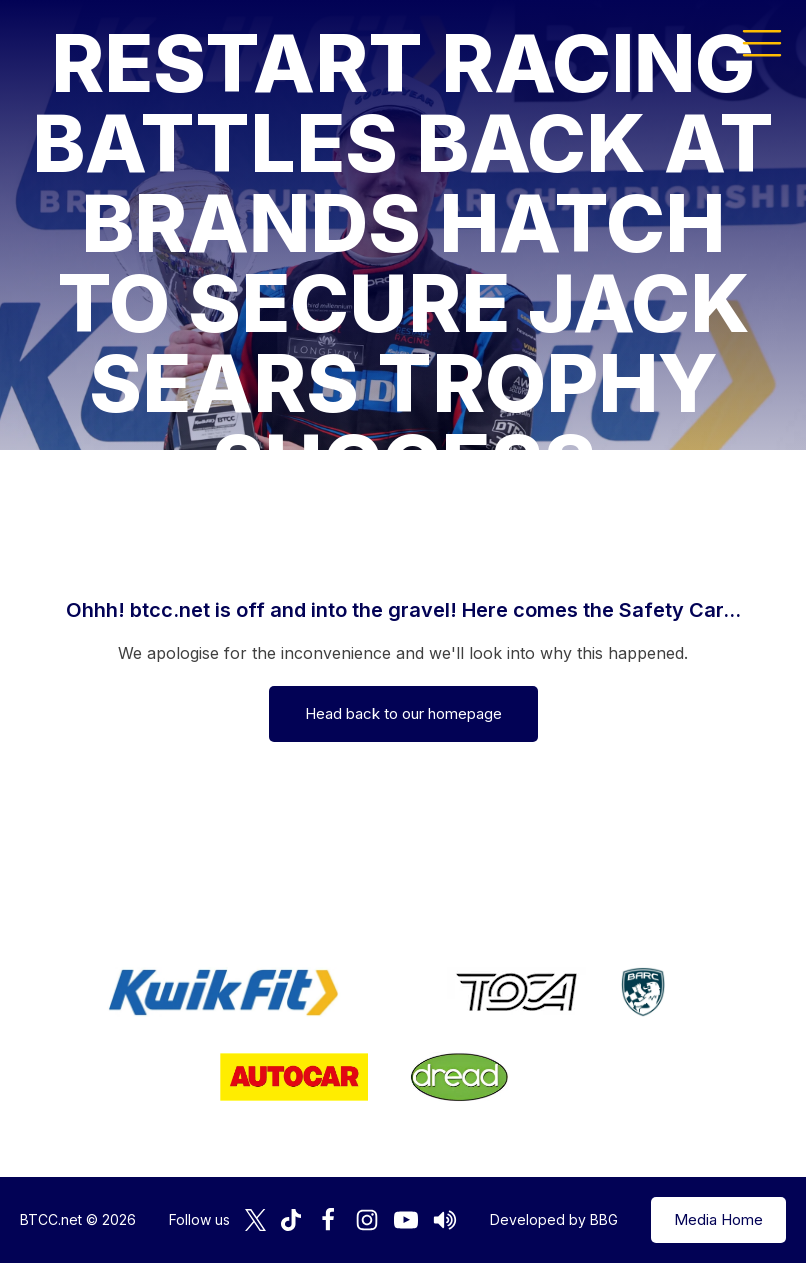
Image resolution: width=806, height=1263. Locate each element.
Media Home (718, 1219)
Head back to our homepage (403, 713)
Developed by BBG (554, 1219)
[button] (762, 42)
